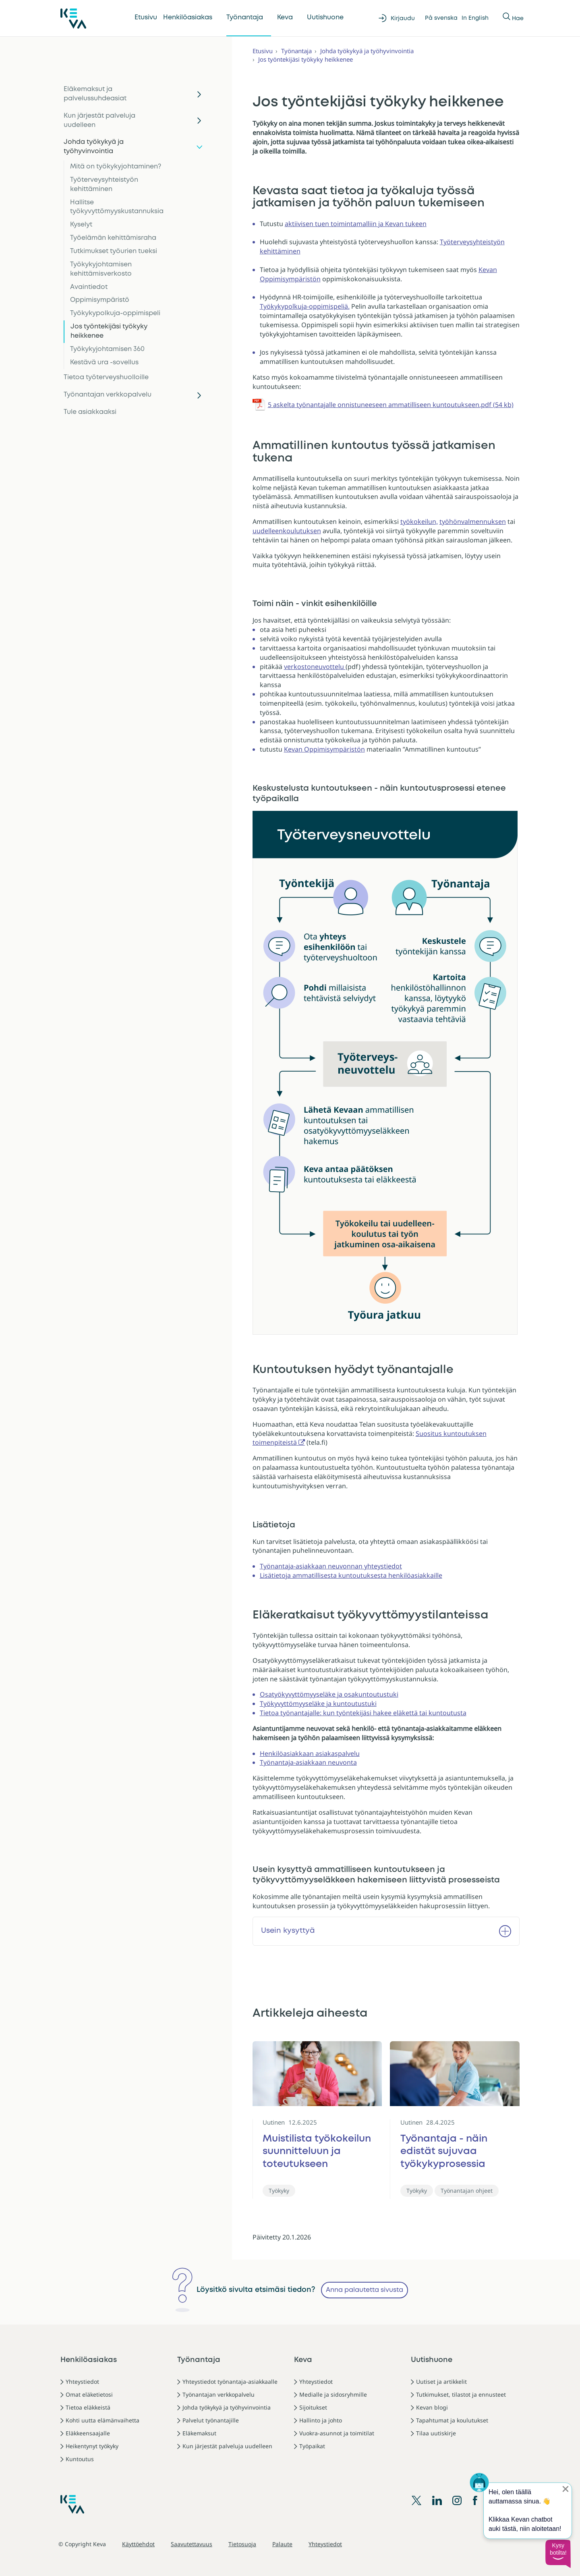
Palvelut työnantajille (210, 2420)
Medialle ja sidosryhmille (333, 2394)
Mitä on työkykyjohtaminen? (115, 167)
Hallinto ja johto (320, 2420)
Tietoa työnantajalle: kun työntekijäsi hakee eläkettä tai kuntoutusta (363, 1712)
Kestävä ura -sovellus (104, 362)
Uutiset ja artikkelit (441, 2381)
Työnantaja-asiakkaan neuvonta (308, 1762)
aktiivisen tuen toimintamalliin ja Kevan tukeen (356, 223)
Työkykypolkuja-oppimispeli (115, 313)
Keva (285, 18)
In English (475, 18)
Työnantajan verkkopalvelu (107, 395)
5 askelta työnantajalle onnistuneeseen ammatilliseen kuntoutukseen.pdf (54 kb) (391, 404)
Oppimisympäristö (99, 300)
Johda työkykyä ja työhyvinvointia (94, 146)
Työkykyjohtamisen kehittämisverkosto (101, 269)
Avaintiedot (89, 287)
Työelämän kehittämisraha (113, 238)
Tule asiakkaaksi (90, 412)
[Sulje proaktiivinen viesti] (565, 2489)
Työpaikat (312, 2446)
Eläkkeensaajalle (88, 2433)
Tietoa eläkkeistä (88, 2407)
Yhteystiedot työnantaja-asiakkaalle (230, 2381)
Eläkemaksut (199, 2433)
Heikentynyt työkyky (92, 2446)
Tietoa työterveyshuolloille (106, 377)
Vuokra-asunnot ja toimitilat (336, 2433)
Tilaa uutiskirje (436, 2433)
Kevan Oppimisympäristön (324, 749)
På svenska (441, 18)
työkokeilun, (419, 521)
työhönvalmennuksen (472, 521)
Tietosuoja (242, 2544)
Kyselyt (81, 225)
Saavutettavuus (191, 2544)
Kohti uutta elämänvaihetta (102, 2420)
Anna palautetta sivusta (364, 2290)
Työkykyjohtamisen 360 (107, 349)
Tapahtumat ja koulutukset (452, 2420)
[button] (558, 2554)
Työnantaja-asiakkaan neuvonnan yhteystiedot (331, 1566)
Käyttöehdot (138, 2544)
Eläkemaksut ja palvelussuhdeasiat (95, 94)
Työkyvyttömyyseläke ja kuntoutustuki (318, 1703)
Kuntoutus (80, 2459)
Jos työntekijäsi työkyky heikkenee (108, 331)
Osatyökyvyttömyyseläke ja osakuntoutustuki (329, 1694)
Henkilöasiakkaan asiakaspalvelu (310, 1753)
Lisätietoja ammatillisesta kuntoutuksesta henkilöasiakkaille (351, 1575)
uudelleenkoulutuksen (287, 530)
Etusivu (146, 18)
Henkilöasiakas (187, 18)
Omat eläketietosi (89, 2394)
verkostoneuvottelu (315, 666)
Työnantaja (244, 18)
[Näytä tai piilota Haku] (507, 18)
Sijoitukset (313, 2407)
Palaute (282, 2544)
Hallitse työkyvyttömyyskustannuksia (117, 207)
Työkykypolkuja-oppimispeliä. (305, 306)
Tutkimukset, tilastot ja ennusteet (461, 2394)
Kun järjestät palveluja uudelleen (99, 120)
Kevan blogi (432, 2407)
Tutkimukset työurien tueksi (113, 251)
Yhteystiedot (82, 2381)
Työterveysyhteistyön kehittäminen (104, 184)
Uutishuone (325, 18)
